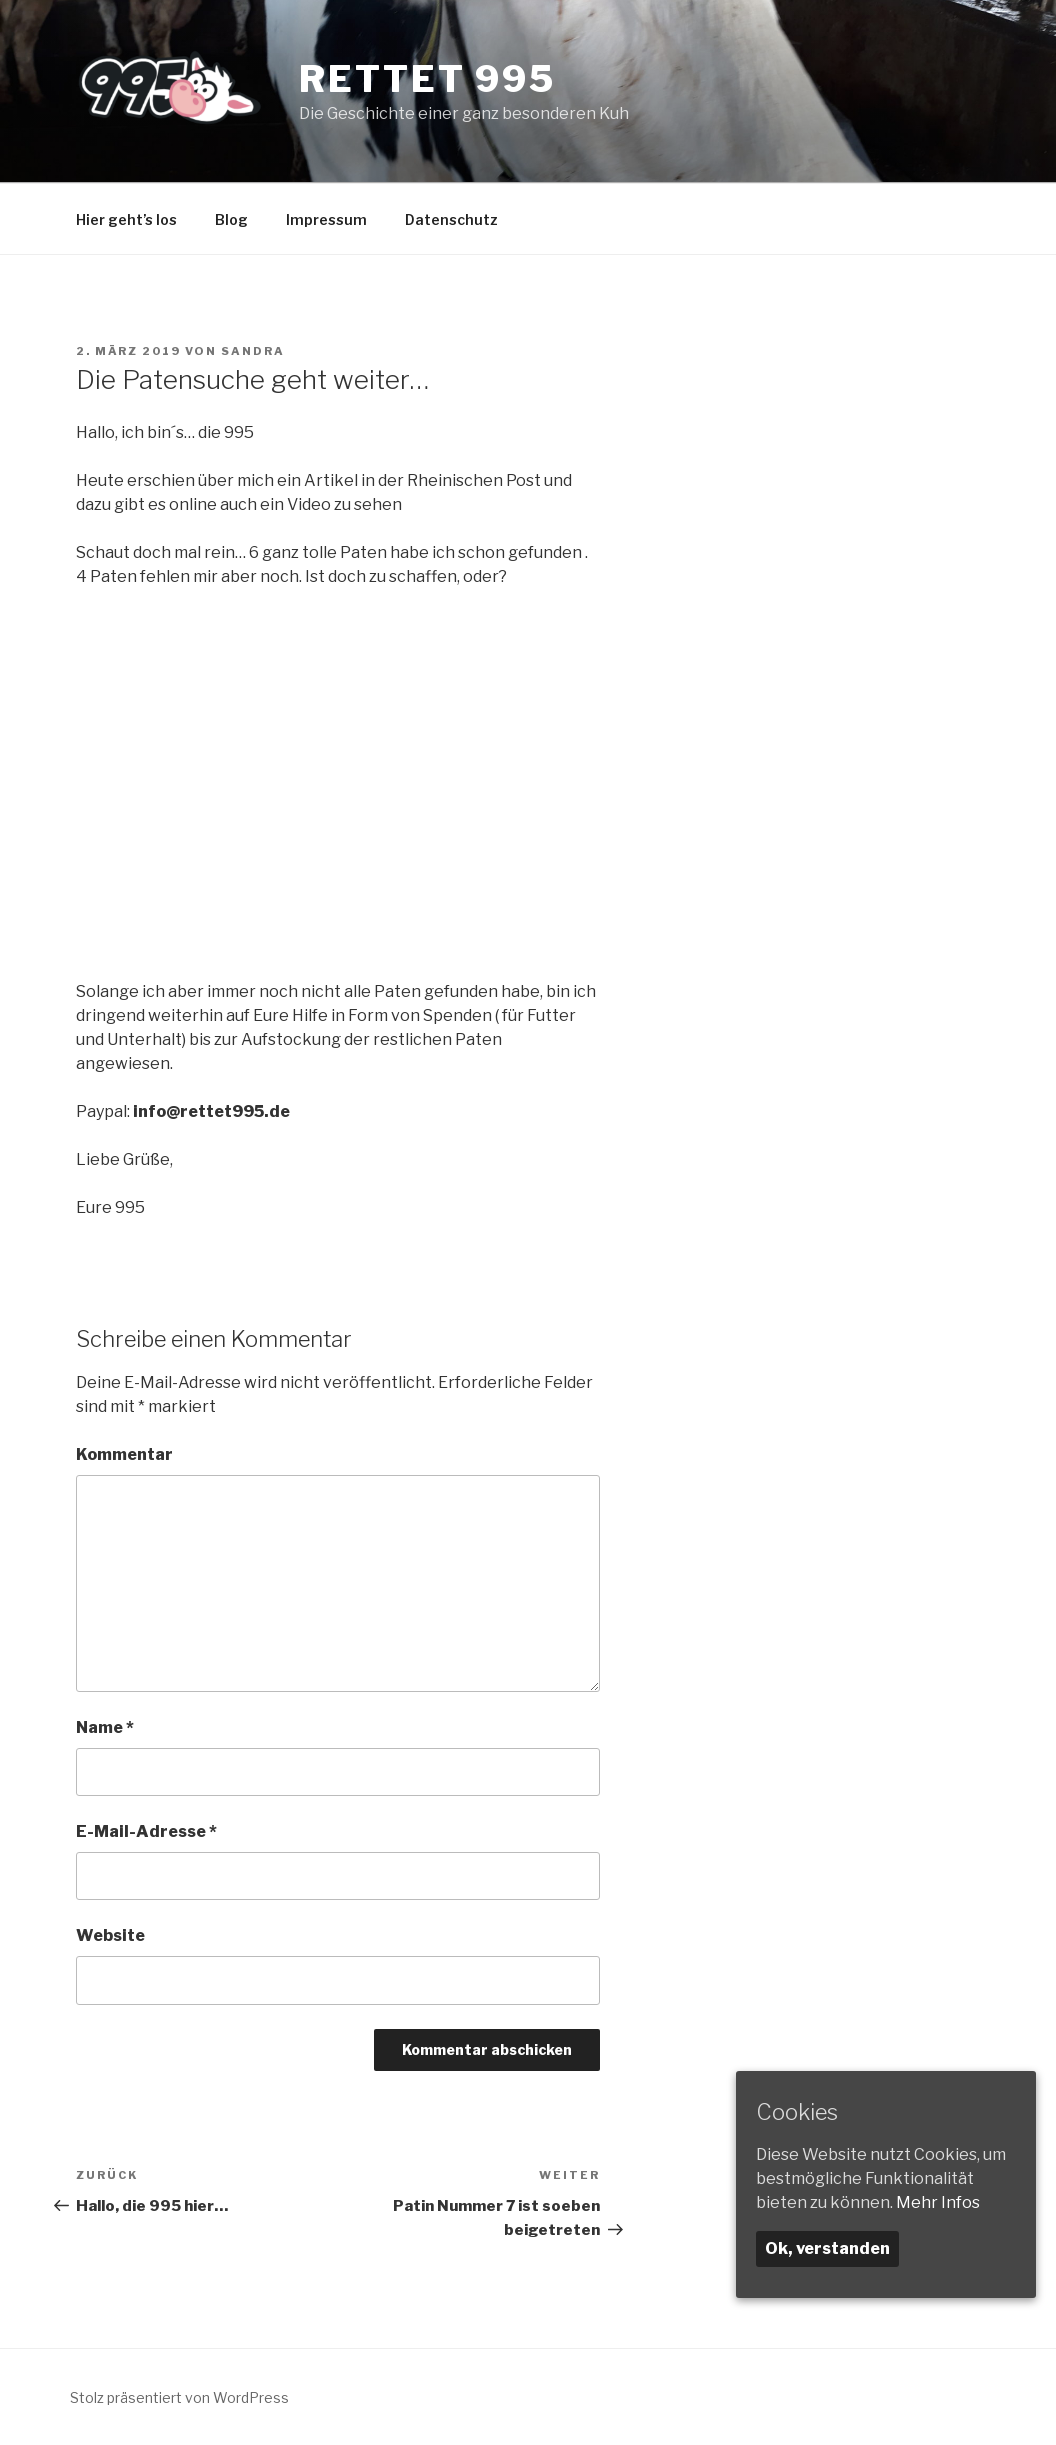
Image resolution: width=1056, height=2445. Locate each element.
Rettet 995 (427, 79)
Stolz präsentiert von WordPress (179, 2397)
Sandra (253, 351)
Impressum (326, 219)
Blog (231, 219)
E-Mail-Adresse (146, 1831)
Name (105, 1727)
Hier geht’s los (126, 219)
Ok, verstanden (827, 2248)
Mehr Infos (938, 2202)
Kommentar (124, 1454)
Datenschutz (451, 219)
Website (110, 1935)
